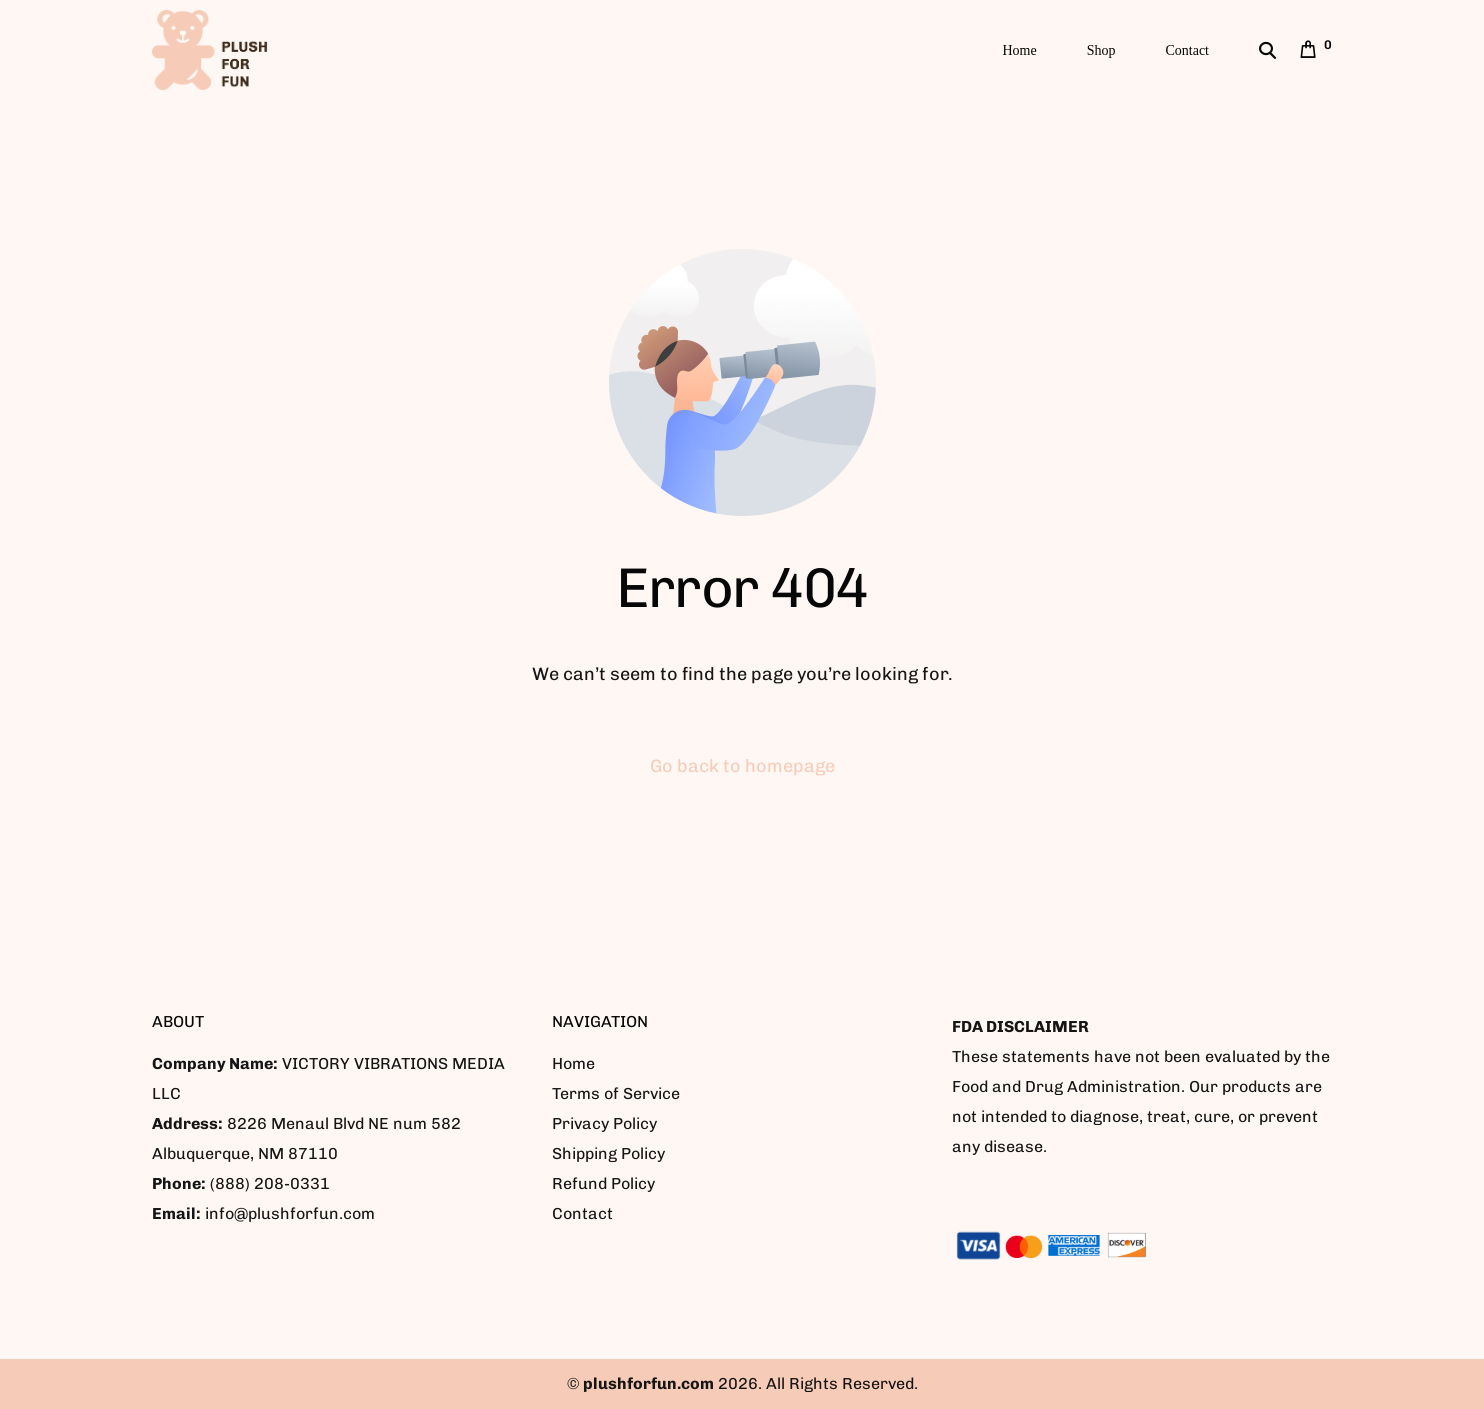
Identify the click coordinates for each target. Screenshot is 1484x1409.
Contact (582, 1213)
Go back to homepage (742, 766)
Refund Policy (603, 1183)
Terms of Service (616, 1093)
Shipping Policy (608, 1153)
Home (573, 1063)
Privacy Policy (604, 1123)
